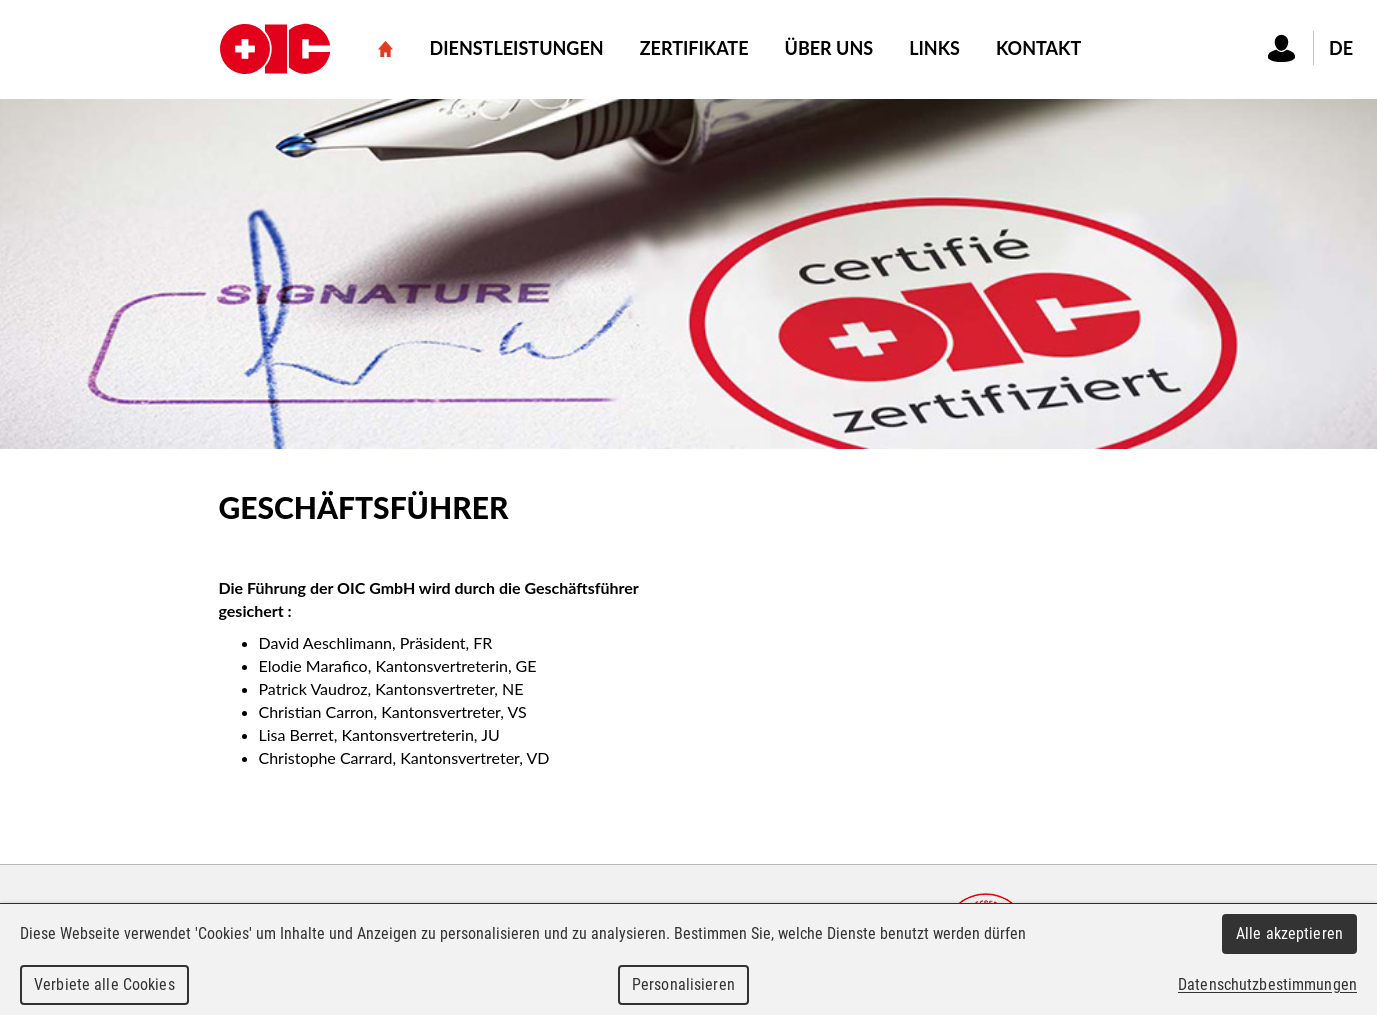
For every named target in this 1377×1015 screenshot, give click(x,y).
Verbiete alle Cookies (104, 984)
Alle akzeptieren (1289, 933)
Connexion (1282, 48)
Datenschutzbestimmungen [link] (1267, 984)
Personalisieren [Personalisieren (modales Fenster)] (683, 984)
